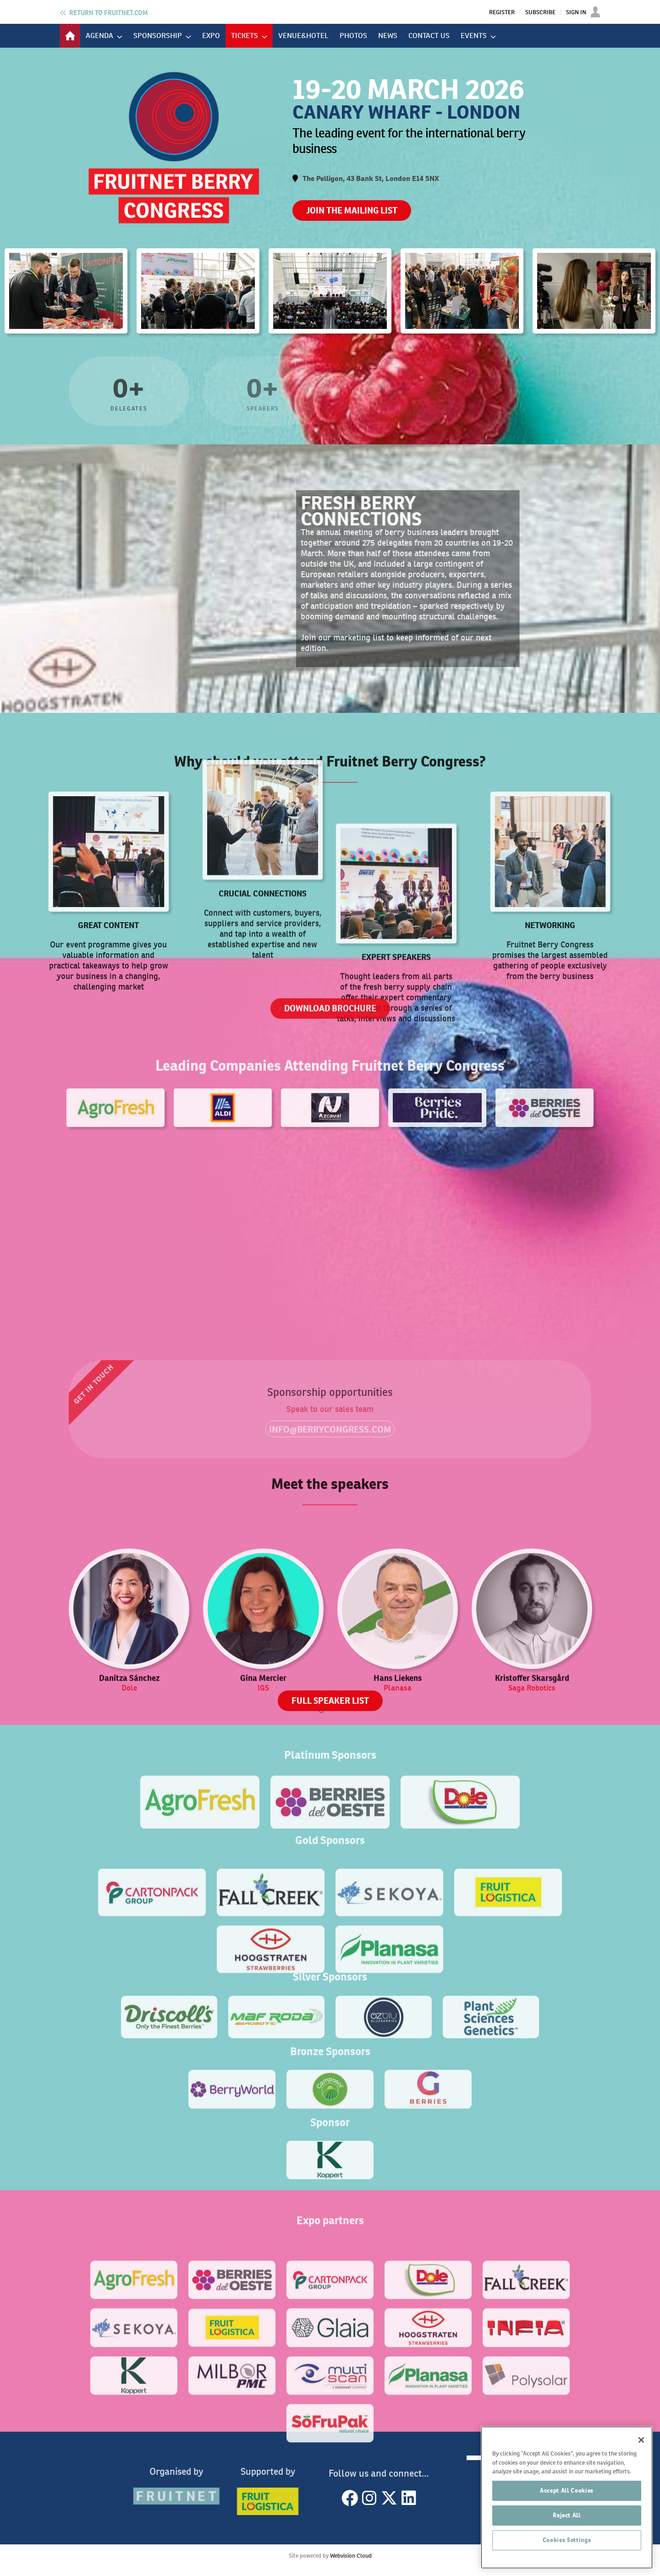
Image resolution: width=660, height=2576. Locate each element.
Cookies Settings (567, 2540)
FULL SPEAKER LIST (330, 1700)
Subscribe (540, 12)
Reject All (567, 2515)
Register (502, 12)
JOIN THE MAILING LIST (351, 210)
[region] (567, 2497)
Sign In (576, 12)
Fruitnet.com (108, 12)
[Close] (641, 2440)
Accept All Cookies (567, 2490)
